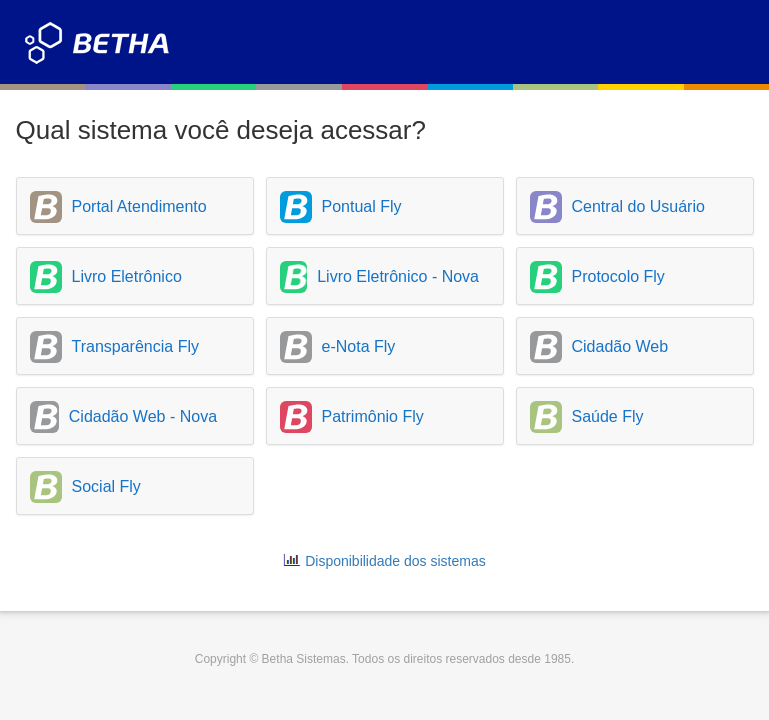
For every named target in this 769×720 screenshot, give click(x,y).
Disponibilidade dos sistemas (395, 561)
